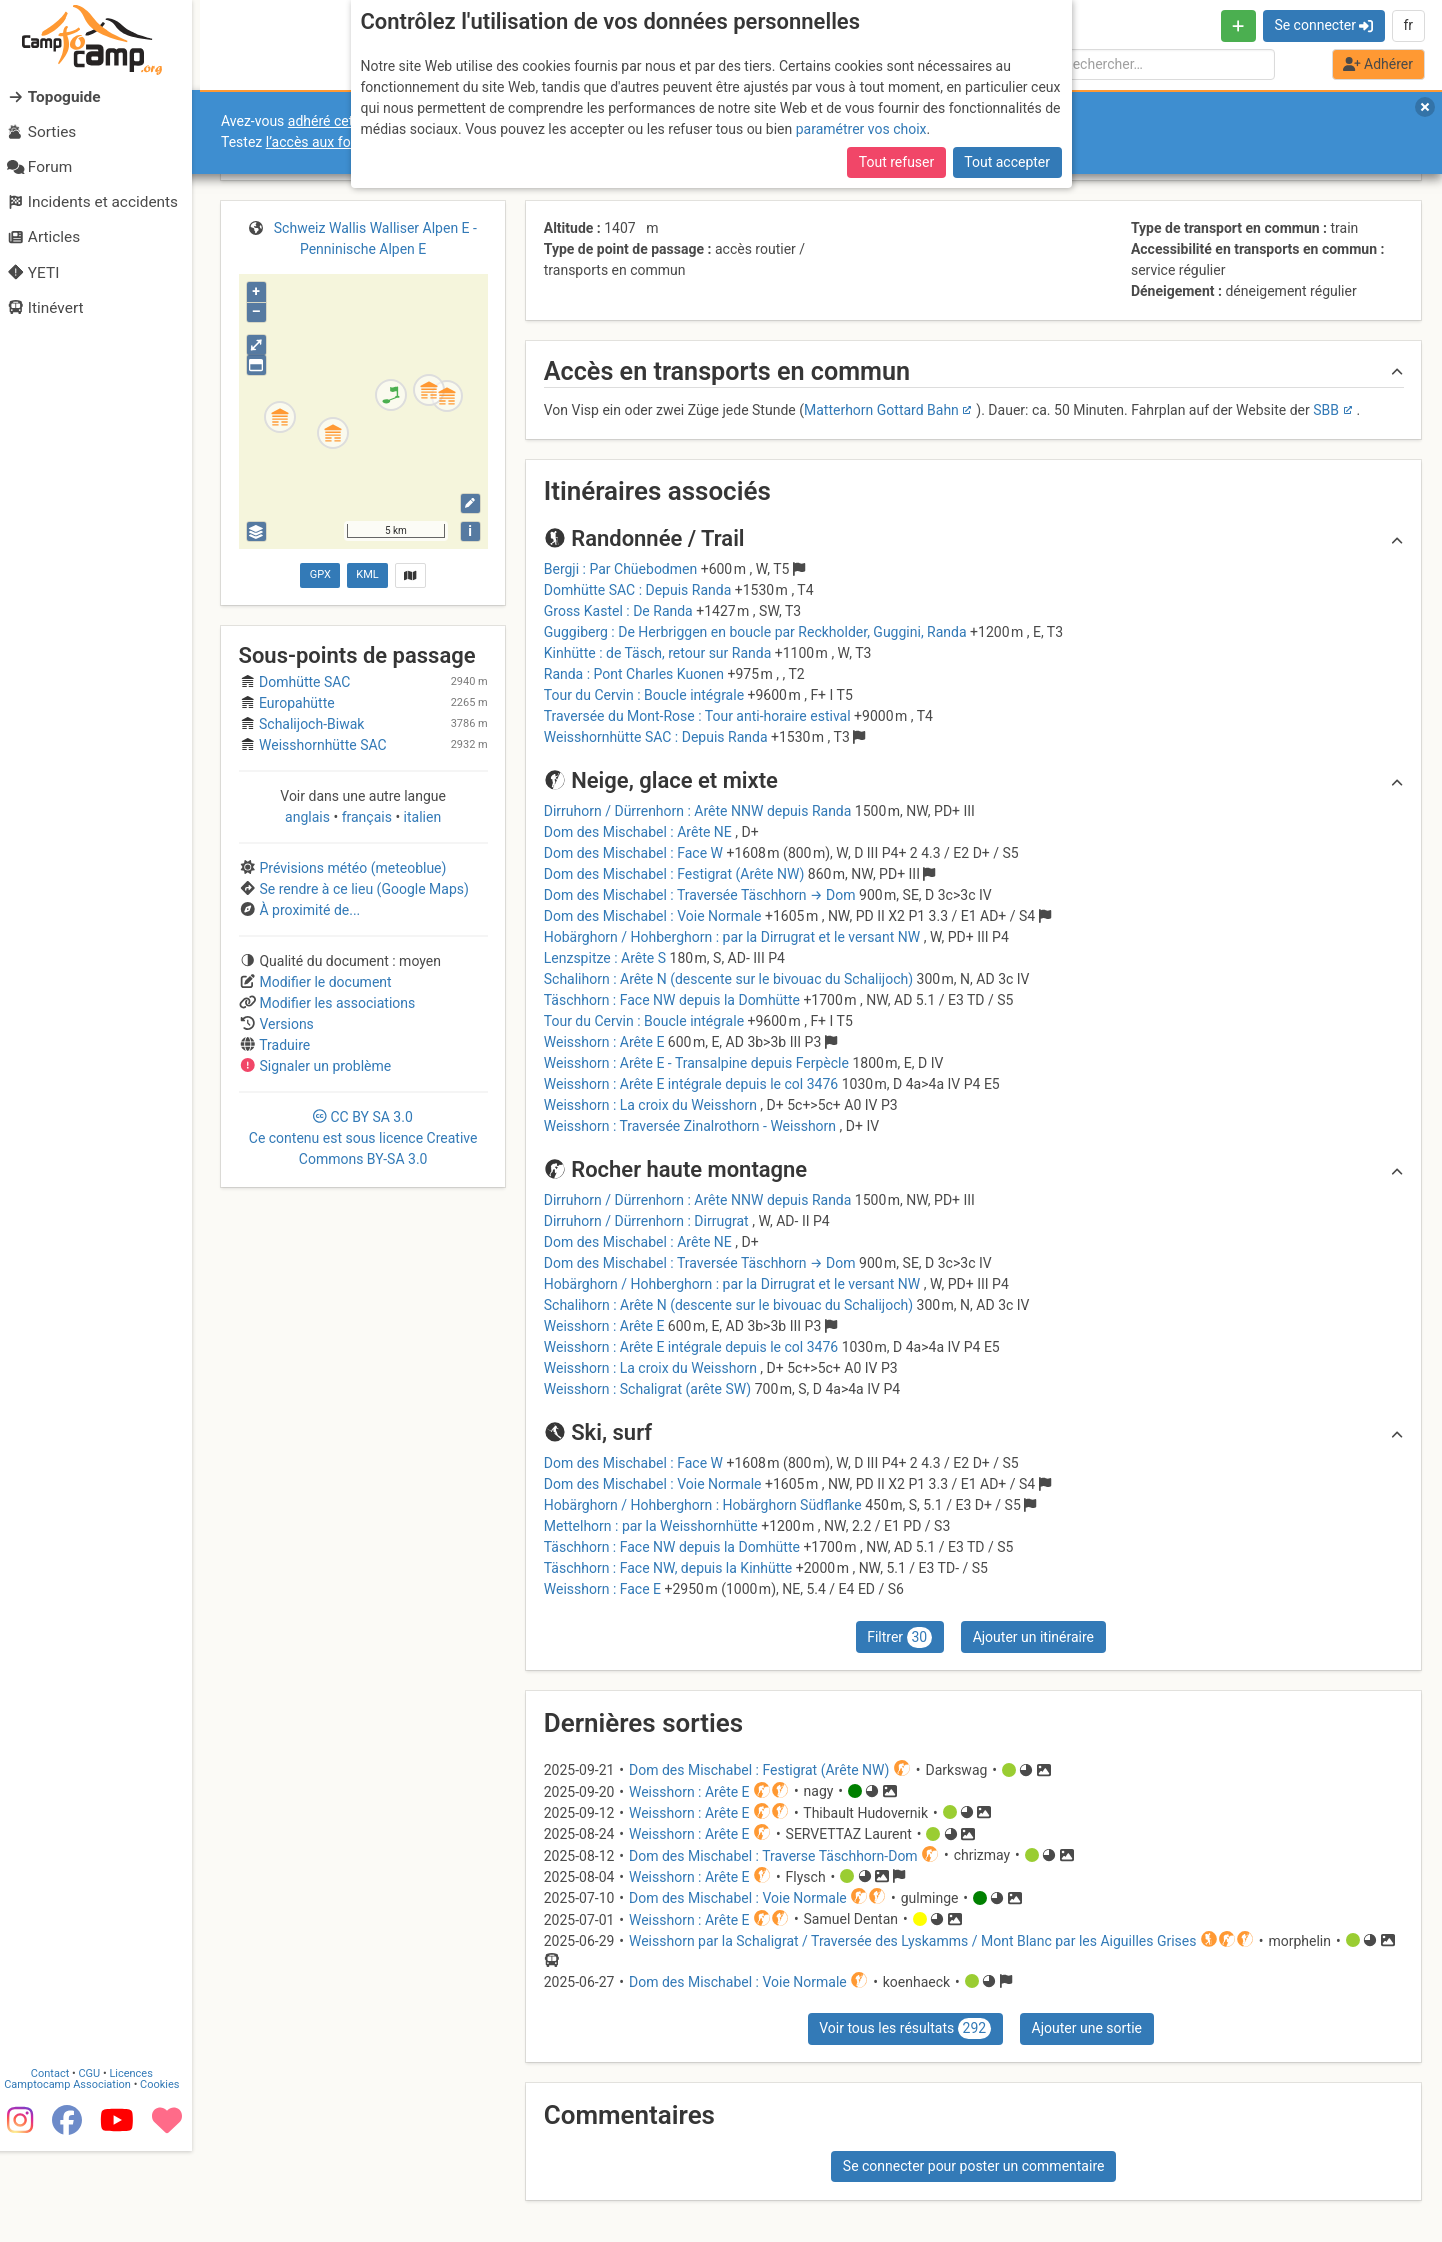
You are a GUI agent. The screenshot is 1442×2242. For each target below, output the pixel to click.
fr (1408, 25)
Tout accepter (1007, 162)
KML (367, 574)
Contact (58, 2164)
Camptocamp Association (75, 2175)
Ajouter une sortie (1087, 2028)
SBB (1326, 410)
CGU (98, 2164)
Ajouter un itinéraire (1033, 1637)
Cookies (167, 2175)
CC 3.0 (363, 1138)
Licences (139, 2164)
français (366, 817)
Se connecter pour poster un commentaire (974, 2166)
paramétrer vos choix (861, 129)
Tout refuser (896, 162)
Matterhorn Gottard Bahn (881, 410)
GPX (320, 574)
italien (420, 817)
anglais (309, 817)
